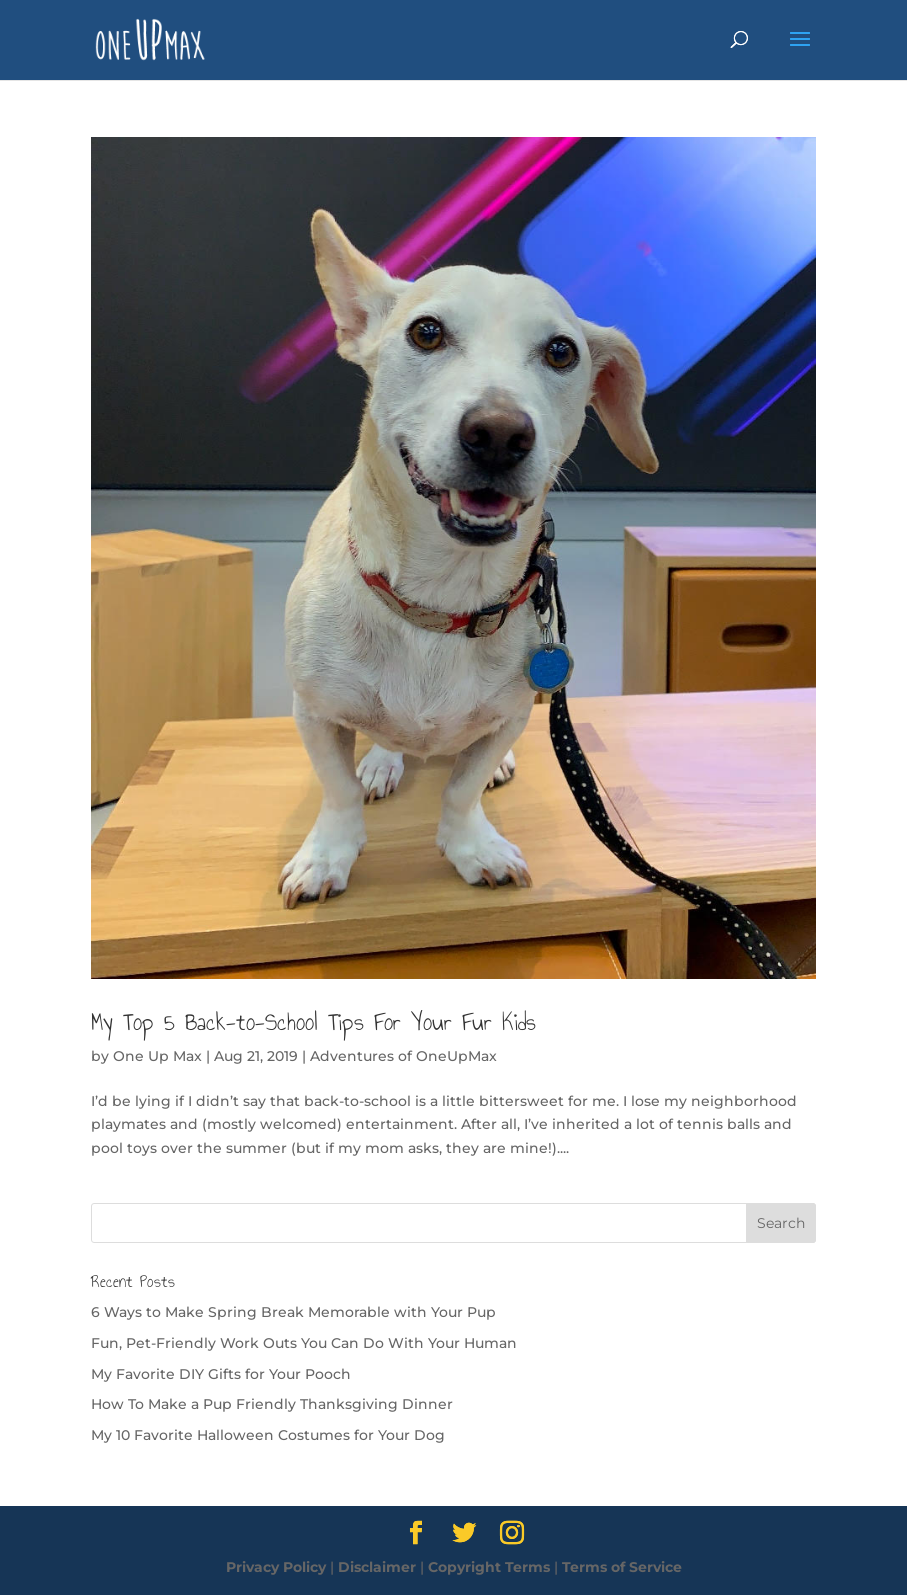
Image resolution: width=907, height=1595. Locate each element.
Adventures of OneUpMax (403, 1056)
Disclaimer (377, 1567)
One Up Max (157, 1056)
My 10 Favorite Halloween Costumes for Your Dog (268, 1435)
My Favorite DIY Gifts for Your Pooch (221, 1374)
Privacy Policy (276, 1567)
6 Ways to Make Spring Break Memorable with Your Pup (293, 1312)
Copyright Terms (489, 1567)
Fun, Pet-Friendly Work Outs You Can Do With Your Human (304, 1343)
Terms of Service (622, 1567)
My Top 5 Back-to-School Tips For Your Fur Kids (313, 1022)
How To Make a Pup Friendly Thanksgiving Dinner (272, 1404)
